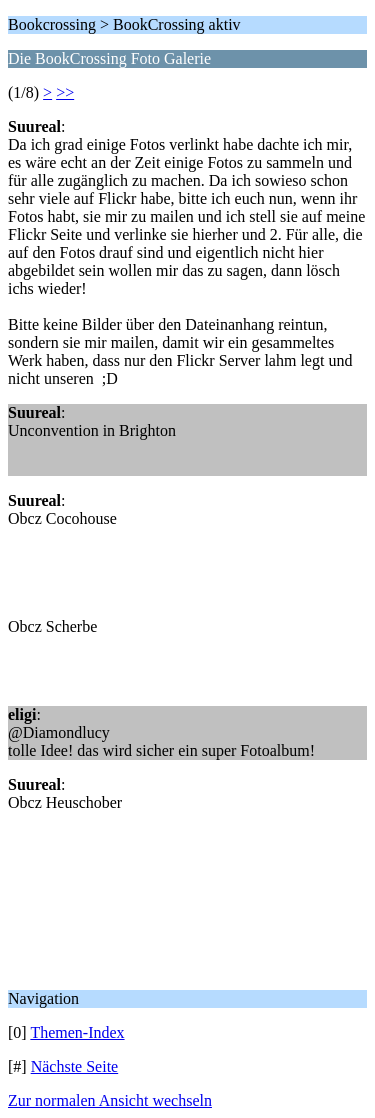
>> (65, 92)
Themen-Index (77, 1032)
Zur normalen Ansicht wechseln (110, 1100)
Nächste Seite (75, 1066)
